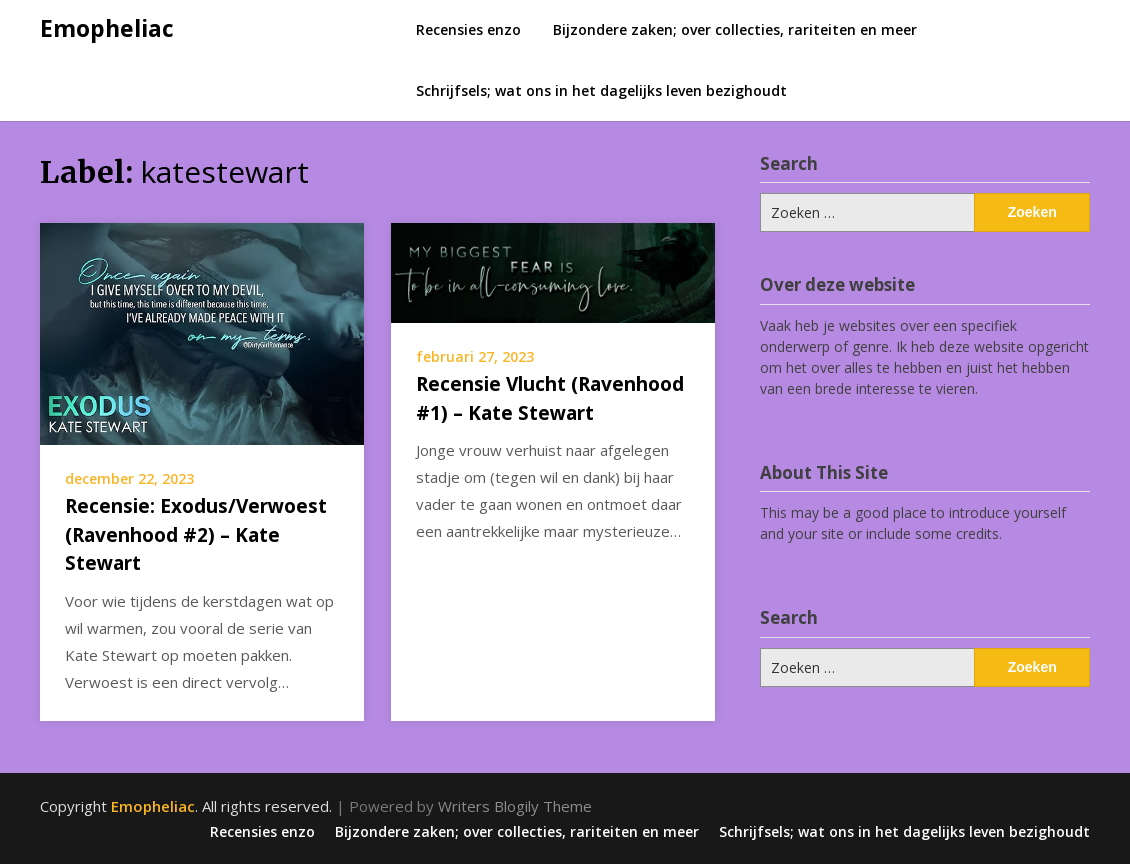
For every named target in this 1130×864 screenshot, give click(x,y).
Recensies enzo (468, 29)
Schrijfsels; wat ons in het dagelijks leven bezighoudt (601, 90)
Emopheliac (107, 28)
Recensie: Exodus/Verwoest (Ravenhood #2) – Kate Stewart (196, 534)
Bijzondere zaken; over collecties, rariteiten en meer (735, 29)
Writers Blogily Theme (515, 806)
